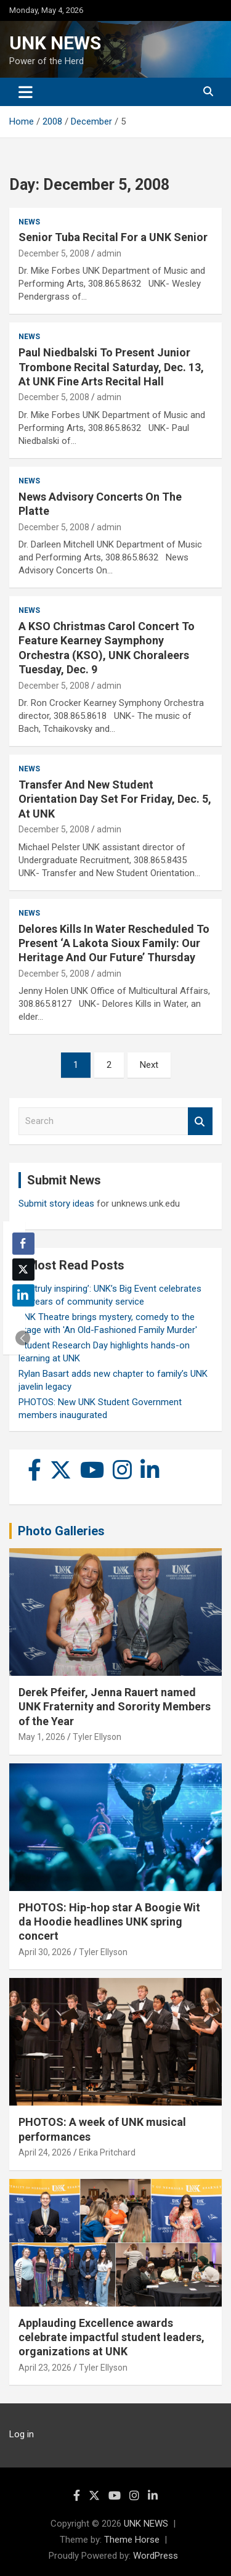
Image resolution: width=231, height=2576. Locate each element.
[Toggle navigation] (25, 92)
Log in (21, 2434)
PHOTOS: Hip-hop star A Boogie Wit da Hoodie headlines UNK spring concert (109, 1922)
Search (200, 1121)
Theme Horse (132, 2539)
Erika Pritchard (107, 2152)
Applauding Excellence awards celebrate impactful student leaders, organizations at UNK (111, 2337)
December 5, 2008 (53, 253)
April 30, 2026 (44, 1952)
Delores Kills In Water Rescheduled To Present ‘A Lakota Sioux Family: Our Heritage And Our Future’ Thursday (113, 943)
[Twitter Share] (23, 1269)
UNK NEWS (55, 43)
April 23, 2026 (44, 2368)
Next (149, 1064)
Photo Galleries (61, 1531)
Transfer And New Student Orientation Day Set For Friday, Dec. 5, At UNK (114, 799)
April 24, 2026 (44, 2152)
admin (109, 253)
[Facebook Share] (23, 1244)
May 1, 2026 (41, 1737)
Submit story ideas (56, 1203)
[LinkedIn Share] (23, 1295)
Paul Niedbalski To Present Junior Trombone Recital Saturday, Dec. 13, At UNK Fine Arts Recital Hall (111, 367)
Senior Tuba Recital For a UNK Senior (113, 237)
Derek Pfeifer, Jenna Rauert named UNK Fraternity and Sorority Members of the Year (114, 1707)
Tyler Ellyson (97, 1737)
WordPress (155, 2555)
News (29, 222)
